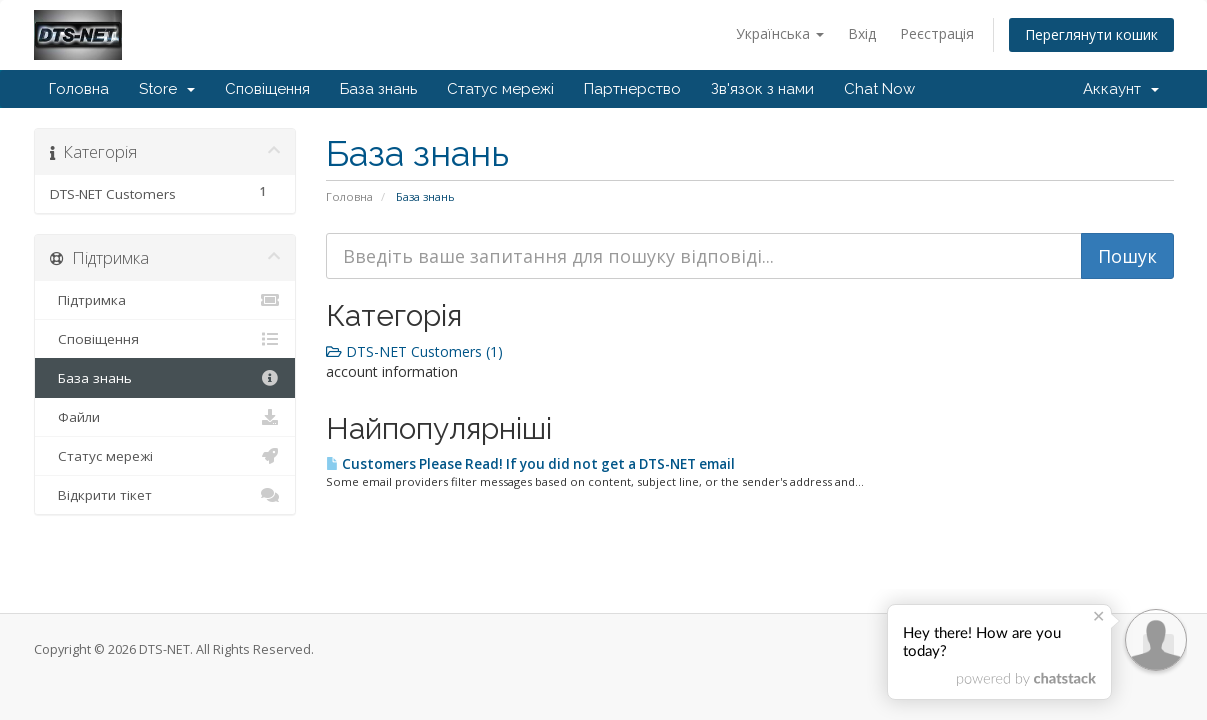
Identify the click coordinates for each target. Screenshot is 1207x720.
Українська (780, 33)
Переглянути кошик (1091, 34)
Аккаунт (1121, 89)
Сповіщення (267, 89)
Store (167, 89)
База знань (378, 89)
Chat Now (879, 89)
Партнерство (632, 89)
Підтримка (165, 300)
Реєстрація (937, 33)
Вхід (862, 33)
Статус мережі (500, 89)
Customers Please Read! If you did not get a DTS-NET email (530, 464)
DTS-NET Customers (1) (414, 351)
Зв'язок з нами (762, 89)
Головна (79, 89)
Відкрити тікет (165, 495)
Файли (165, 417)
